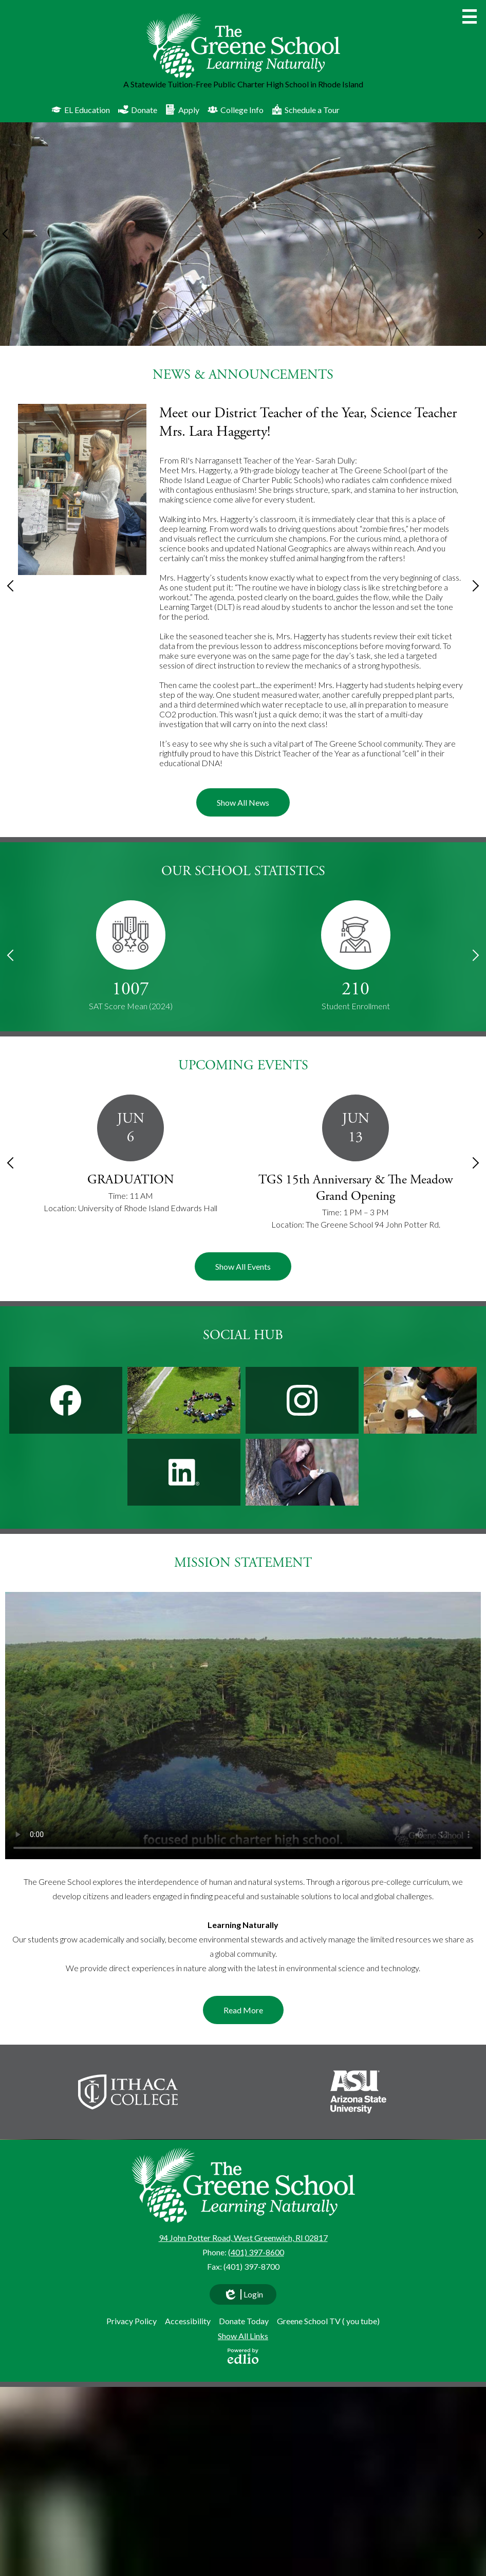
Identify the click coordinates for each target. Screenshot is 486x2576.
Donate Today (244, 2321)
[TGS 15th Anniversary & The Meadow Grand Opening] (355, 1163)
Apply (182, 109)
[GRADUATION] (130, 1155)
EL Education (80, 109)
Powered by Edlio (243, 2356)
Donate (137, 109)
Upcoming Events (243, 1065)
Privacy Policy (131, 2321)
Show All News (243, 802)
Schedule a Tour (306, 109)
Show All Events (243, 1266)
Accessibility (188, 2321)
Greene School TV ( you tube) (328, 2321)
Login (243, 2297)
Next (481, 234)
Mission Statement (243, 1562)
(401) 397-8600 (256, 2252)
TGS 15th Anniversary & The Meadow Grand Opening (355, 1188)
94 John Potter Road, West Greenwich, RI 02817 (243, 2238)
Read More (243, 2010)
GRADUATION (130, 1180)
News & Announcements (243, 374)
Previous (5, 234)
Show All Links (243, 2336)
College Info (236, 109)
